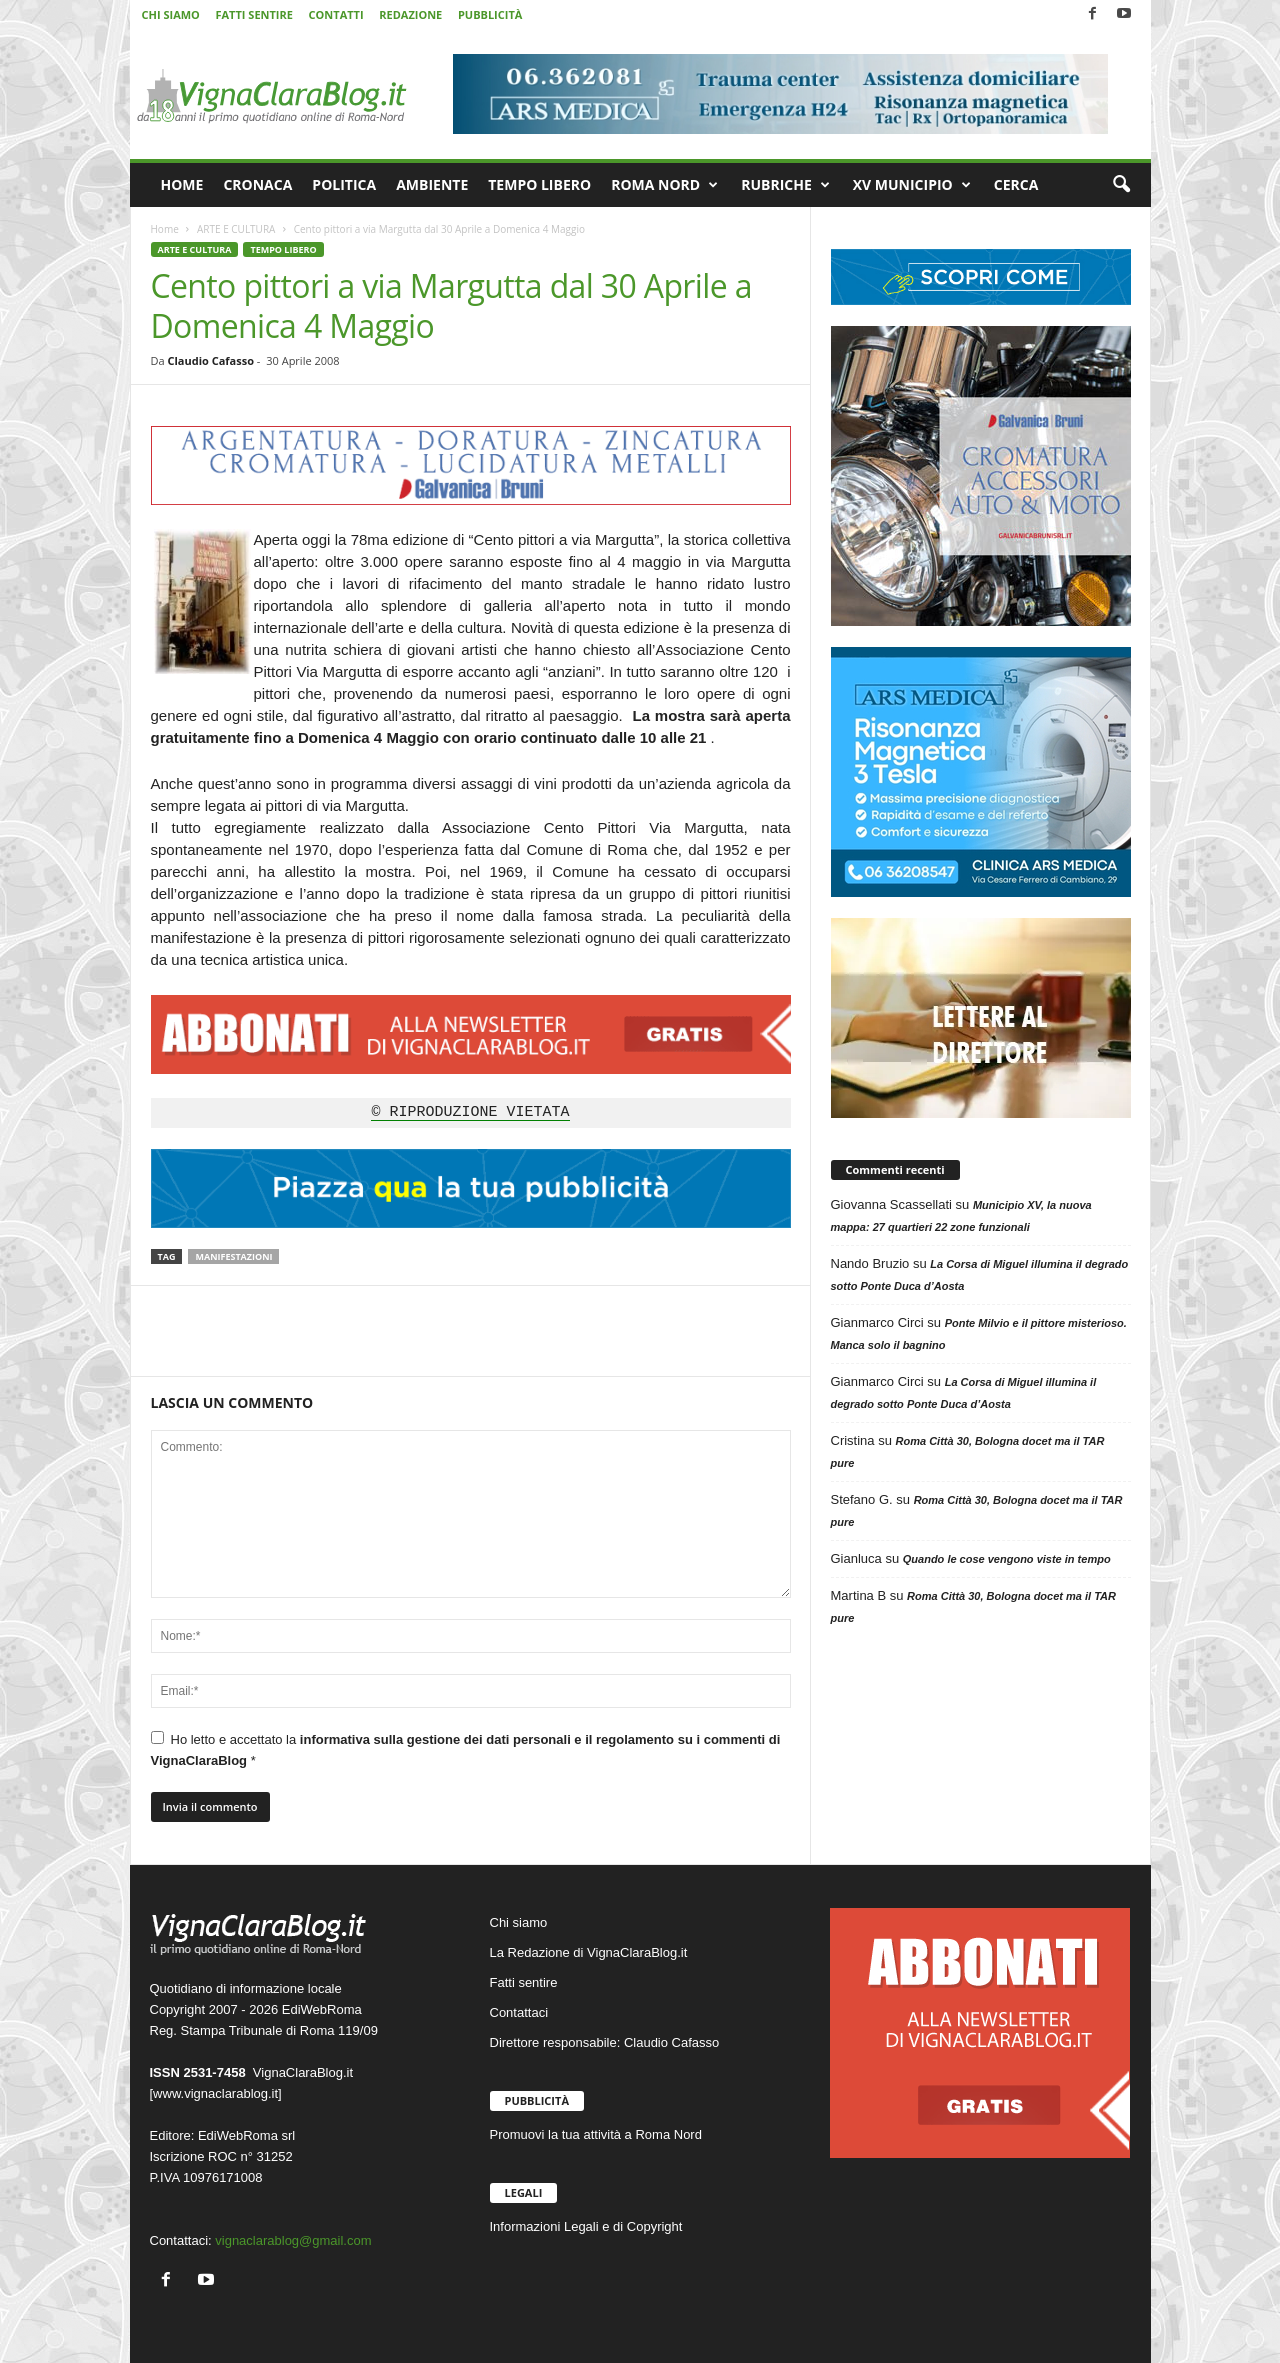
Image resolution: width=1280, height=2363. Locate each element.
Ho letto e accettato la (466, 1749)
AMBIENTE (432, 184)
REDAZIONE (410, 14)
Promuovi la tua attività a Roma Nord (596, 2134)
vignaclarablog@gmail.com (293, 2240)
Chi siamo (519, 1922)
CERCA (1016, 184)
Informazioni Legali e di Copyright (586, 2226)
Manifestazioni (233, 1256)
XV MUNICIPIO (912, 185)
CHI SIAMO (171, 14)
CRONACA (257, 184)
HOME (182, 184)
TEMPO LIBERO (539, 184)
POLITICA (344, 184)
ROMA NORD (664, 185)
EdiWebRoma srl (246, 2135)
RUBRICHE (785, 185)
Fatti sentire (524, 1982)
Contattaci (519, 2012)
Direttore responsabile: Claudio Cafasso (605, 2042)
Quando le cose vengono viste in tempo (1007, 1559)
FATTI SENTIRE (253, 14)
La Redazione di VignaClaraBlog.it (589, 1952)
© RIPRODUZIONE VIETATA (470, 1113)
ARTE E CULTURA (236, 229)
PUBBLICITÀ (490, 14)
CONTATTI (336, 14)
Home (165, 229)
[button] (1121, 185)
